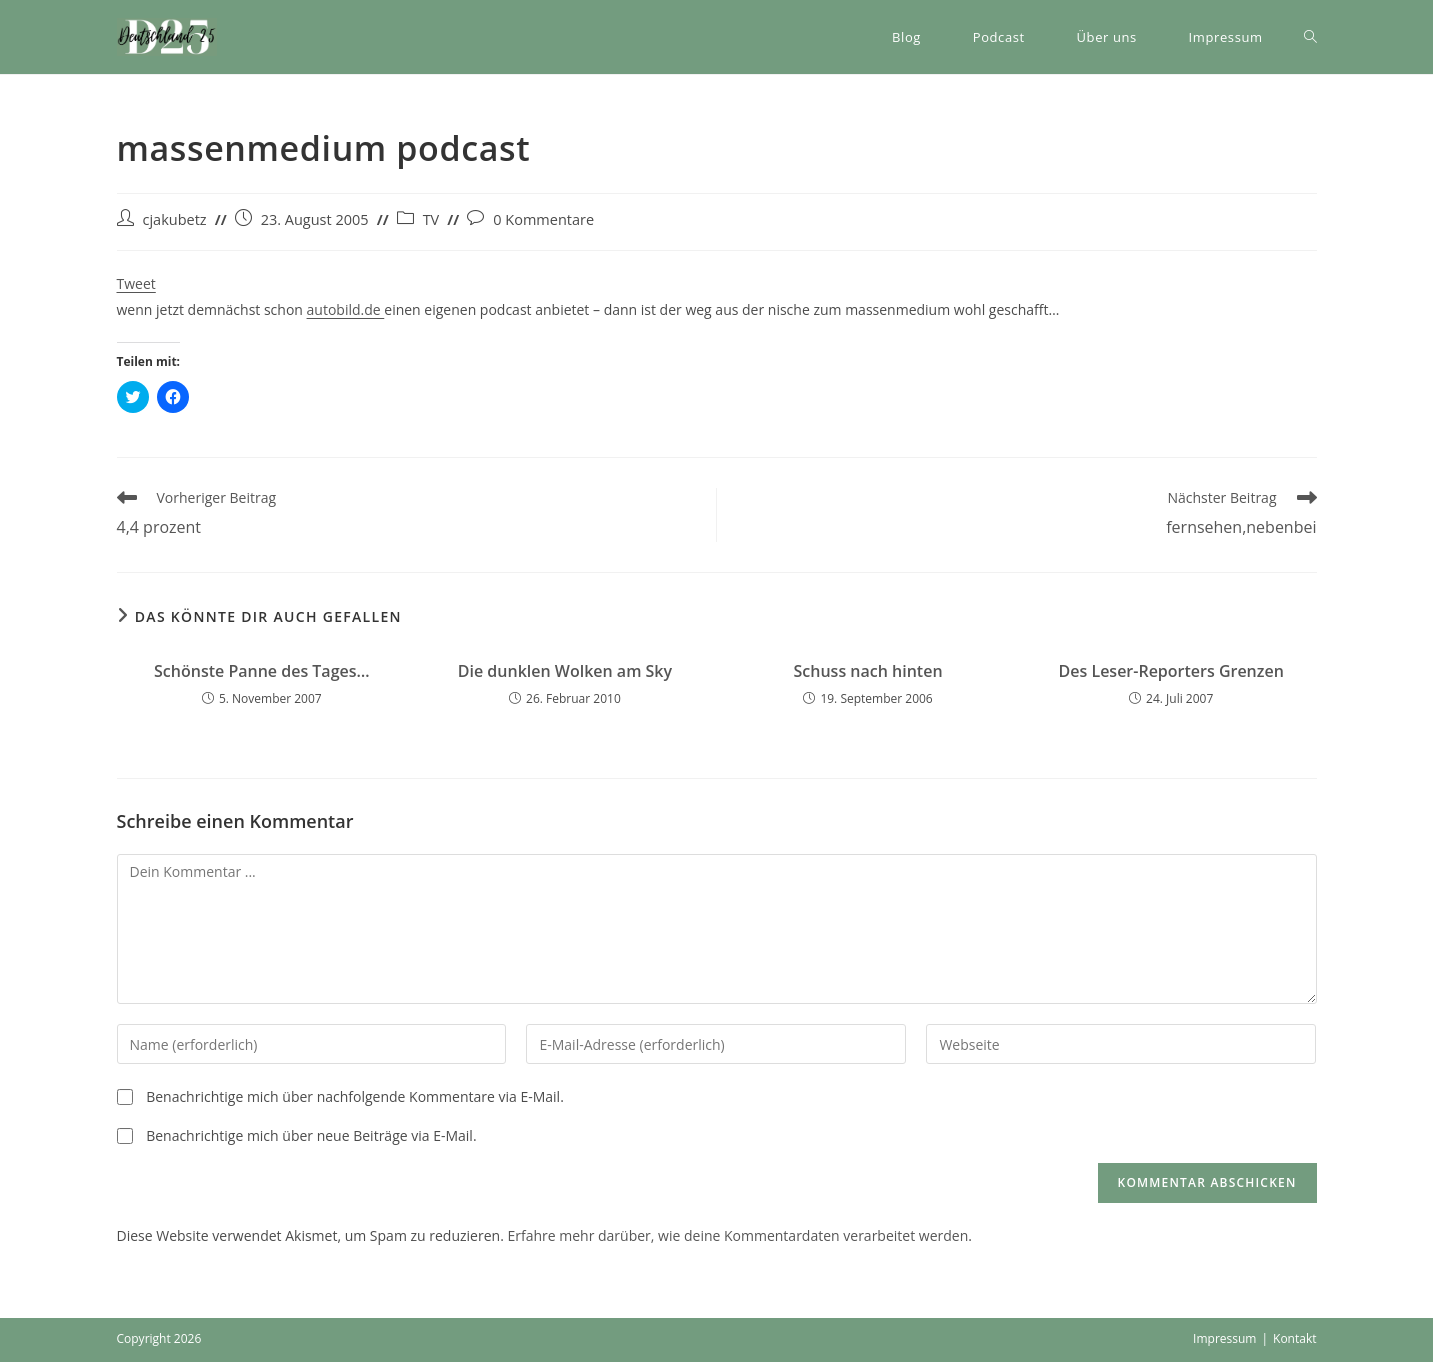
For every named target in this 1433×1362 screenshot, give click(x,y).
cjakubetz (175, 219)
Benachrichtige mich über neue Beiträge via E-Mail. (311, 1135)
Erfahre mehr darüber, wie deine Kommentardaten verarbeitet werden (737, 1235)
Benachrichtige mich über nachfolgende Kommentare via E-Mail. (355, 1096)
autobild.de (346, 309)
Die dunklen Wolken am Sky (565, 671)
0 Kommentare (543, 219)
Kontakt (1294, 1338)
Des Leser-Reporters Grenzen (1171, 671)
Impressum (1224, 1338)
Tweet (136, 283)
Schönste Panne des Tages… (262, 671)
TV (431, 219)
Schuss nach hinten (868, 671)
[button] (167, 37)
